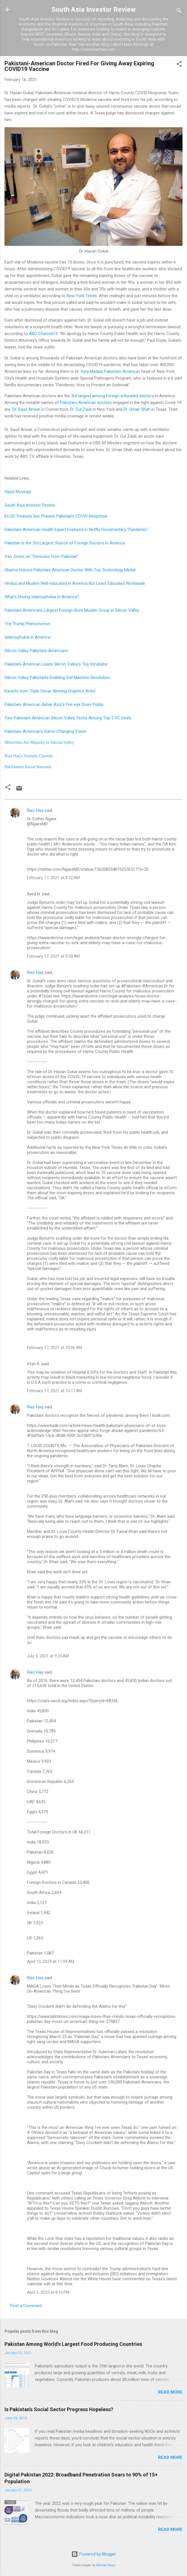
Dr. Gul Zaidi (81, 409)
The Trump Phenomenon (27, 623)
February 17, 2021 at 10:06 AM (54, 1347)
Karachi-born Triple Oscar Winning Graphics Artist (49, 691)
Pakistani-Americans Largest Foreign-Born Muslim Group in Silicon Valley (71, 610)
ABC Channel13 (43, 333)
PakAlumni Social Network (27, 766)
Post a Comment (26, 2305)
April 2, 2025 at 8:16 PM (48, 2292)
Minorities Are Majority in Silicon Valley (39, 742)
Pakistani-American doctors (86, 402)
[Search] (179, 11)
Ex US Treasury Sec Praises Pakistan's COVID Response (55, 516)
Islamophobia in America (27, 637)
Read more (170, 2392)
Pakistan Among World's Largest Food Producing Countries (73, 2344)
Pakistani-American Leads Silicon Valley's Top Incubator (56, 664)
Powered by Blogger (93, 2554)
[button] (179, 65)
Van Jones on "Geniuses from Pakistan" (41, 556)
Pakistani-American (122, 371)
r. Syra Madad (89, 371)
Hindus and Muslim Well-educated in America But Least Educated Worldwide (74, 583)
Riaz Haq (35, 810)
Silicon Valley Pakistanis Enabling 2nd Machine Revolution (57, 677)
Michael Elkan (105, 2565)
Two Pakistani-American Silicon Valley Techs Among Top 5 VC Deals (67, 717)
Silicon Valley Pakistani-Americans (36, 650)
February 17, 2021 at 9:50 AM (53, 956)
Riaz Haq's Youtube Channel (28, 756)
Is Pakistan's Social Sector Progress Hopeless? (58, 2409)
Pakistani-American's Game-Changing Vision (46, 731)
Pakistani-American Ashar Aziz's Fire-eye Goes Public (54, 704)
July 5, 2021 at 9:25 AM (48, 1655)
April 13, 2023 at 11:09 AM (50, 1961)
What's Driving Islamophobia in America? (41, 596)
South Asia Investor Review (93, 9)
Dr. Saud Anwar (26, 409)
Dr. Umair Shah (137, 409)
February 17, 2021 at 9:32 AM (53, 877)
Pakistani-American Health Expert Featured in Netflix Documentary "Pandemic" (76, 529)
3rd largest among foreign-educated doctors (112, 395)
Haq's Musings (17, 491)
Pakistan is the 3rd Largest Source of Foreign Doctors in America (64, 543)
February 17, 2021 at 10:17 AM (54, 1390)
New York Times (82, 295)
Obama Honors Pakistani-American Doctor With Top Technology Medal (69, 569)
